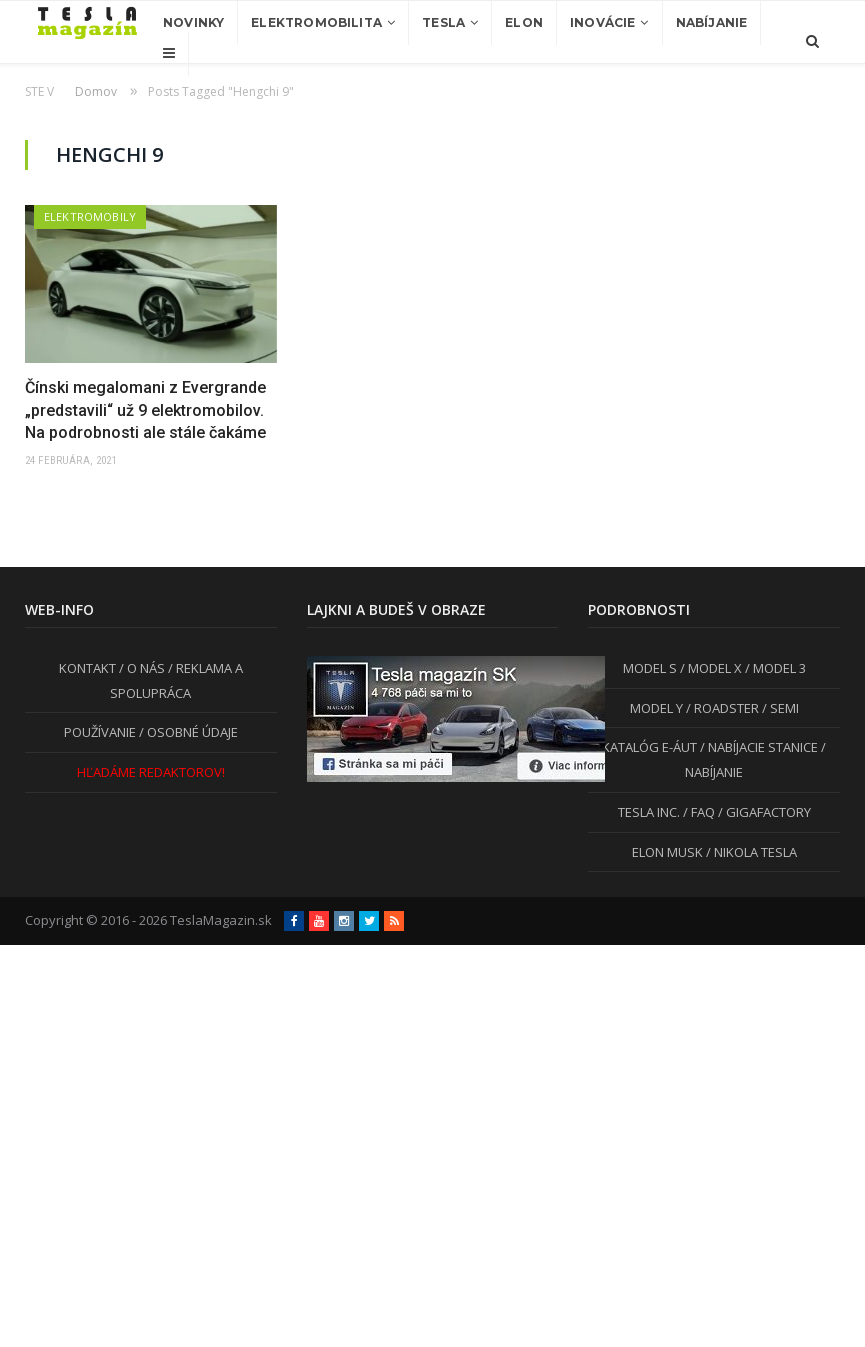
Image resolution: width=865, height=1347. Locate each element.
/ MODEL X (709, 668)
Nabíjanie (712, 22)
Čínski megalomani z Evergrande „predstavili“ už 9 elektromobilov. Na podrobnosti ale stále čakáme (145, 410)
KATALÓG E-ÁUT (649, 747)
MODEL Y (656, 708)
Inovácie (602, 22)
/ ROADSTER (721, 708)
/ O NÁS (140, 668)
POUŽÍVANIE (100, 732)
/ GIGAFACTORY (763, 812)
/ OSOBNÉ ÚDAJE (187, 732)
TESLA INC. (649, 812)
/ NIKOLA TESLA (750, 852)
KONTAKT (87, 668)
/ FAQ (697, 812)
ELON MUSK (667, 852)
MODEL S (650, 668)
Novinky (193, 22)
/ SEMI (779, 708)
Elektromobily (90, 216)
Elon (524, 22)
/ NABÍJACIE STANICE (757, 747)
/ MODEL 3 (774, 668)
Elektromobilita (316, 22)
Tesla (443, 22)
